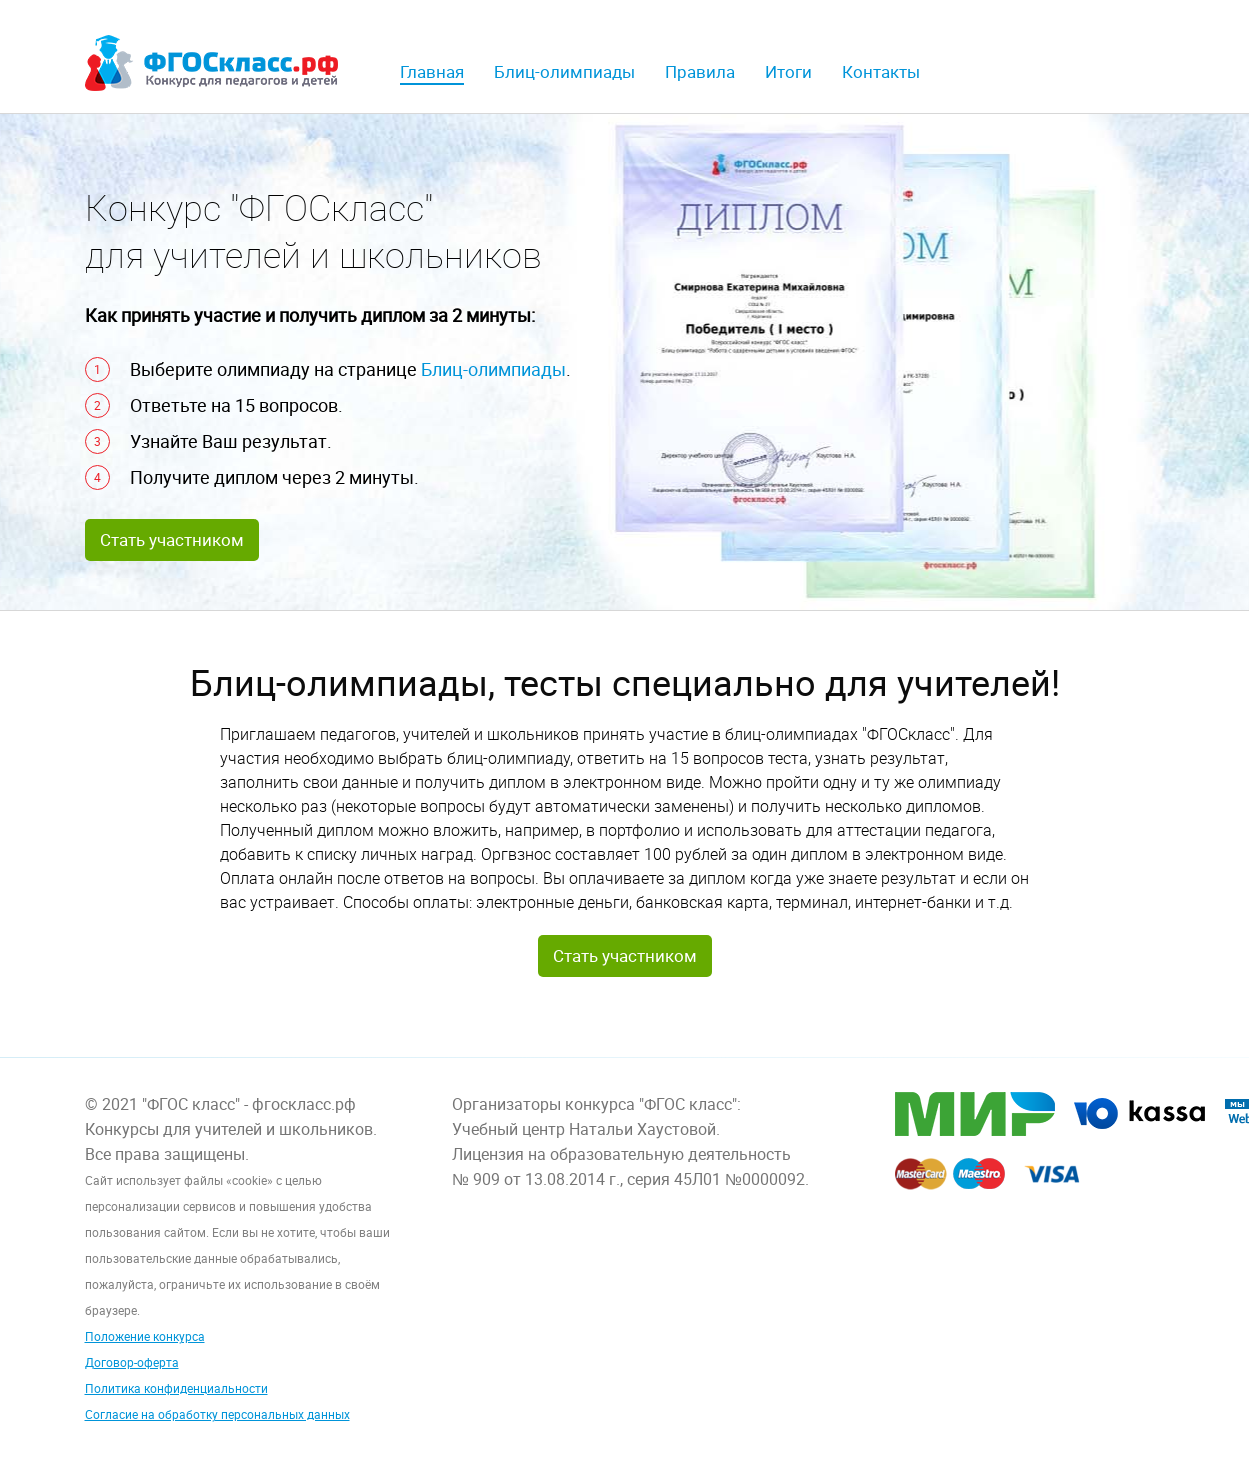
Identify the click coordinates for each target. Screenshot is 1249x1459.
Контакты (881, 71)
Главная (432, 71)
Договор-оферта (132, 1362)
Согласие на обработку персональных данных (217, 1414)
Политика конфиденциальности (176, 1388)
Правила (700, 71)
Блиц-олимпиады (564, 71)
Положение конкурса (145, 1336)
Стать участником (172, 539)
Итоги (788, 71)
